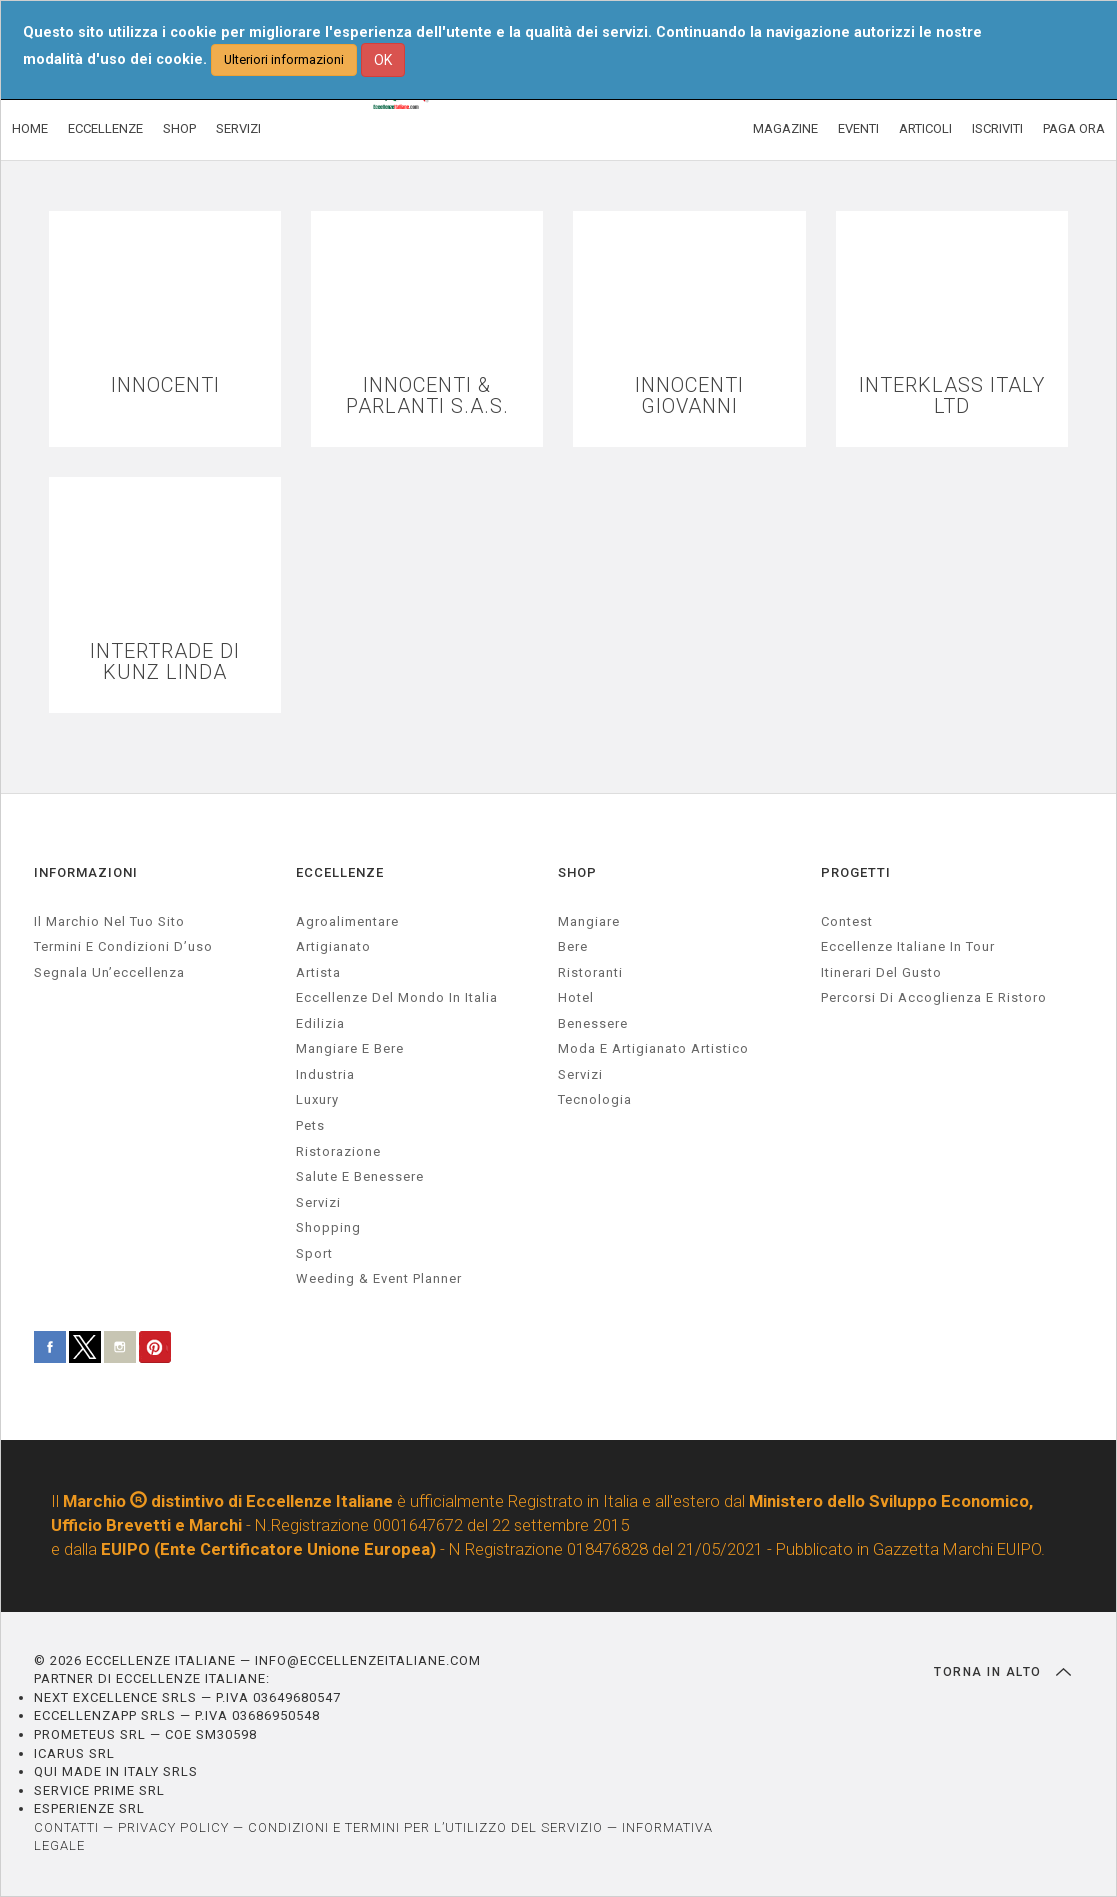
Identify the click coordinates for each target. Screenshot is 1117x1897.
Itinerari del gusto (881, 972)
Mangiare (589, 921)
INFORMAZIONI (86, 872)
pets (310, 1125)
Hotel (576, 997)
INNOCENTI (165, 385)
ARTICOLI (925, 128)
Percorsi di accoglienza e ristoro (934, 997)
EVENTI (858, 128)
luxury (317, 1099)
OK (383, 60)
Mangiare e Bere (350, 1048)
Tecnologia (595, 1099)
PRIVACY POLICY (173, 1827)
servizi (318, 1202)
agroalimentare (347, 921)
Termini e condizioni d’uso (123, 946)
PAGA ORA (1074, 128)
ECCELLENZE (105, 128)
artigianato (333, 946)
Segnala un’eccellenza (109, 972)
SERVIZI (238, 128)
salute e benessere (360, 1176)
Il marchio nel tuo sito (109, 921)
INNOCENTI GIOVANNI (689, 396)
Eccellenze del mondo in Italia (397, 997)
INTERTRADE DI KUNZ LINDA (165, 662)
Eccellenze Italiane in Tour (908, 946)
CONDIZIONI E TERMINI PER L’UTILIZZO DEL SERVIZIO (425, 1827)
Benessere (593, 1023)
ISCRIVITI (997, 128)
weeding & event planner (379, 1278)
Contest (847, 921)
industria (325, 1074)
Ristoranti (590, 972)
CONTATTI (66, 1827)
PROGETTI (856, 872)
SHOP (179, 128)
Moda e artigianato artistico (653, 1048)
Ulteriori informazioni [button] (284, 59)
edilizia (320, 1023)
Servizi (580, 1074)
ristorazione (338, 1151)
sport (314, 1253)
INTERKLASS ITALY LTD (952, 396)
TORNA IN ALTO (1002, 1672)
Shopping (328, 1227)
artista (318, 972)
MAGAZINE (785, 128)
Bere (573, 946)
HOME (30, 128)
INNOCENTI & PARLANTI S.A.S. (427, 396)
